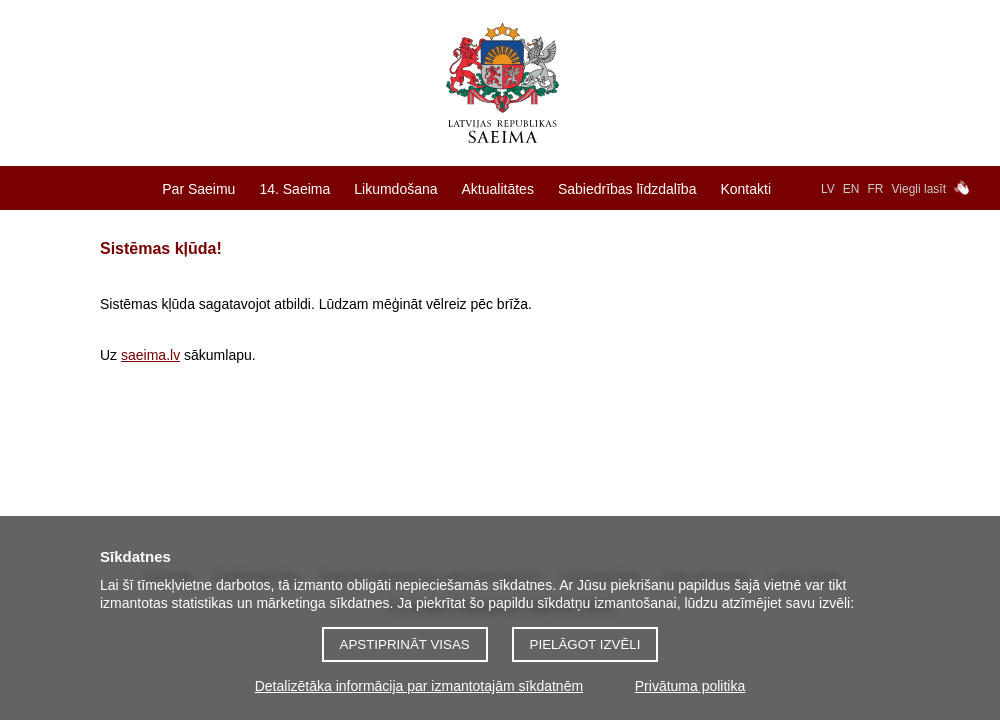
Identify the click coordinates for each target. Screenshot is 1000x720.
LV (828, 189)
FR (876, 189)
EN (851, 189)
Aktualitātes (498, 189)
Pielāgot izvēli (585, 644)
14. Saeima (294, 189)
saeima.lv (150, 355)
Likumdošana (395, 189)
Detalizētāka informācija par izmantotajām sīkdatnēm (419, 686)
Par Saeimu (198, 189)
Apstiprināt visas (405, 644)
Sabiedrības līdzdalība (627, 189)
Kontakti (745, 189)
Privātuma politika (690, 686)
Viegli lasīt (919, 189)
